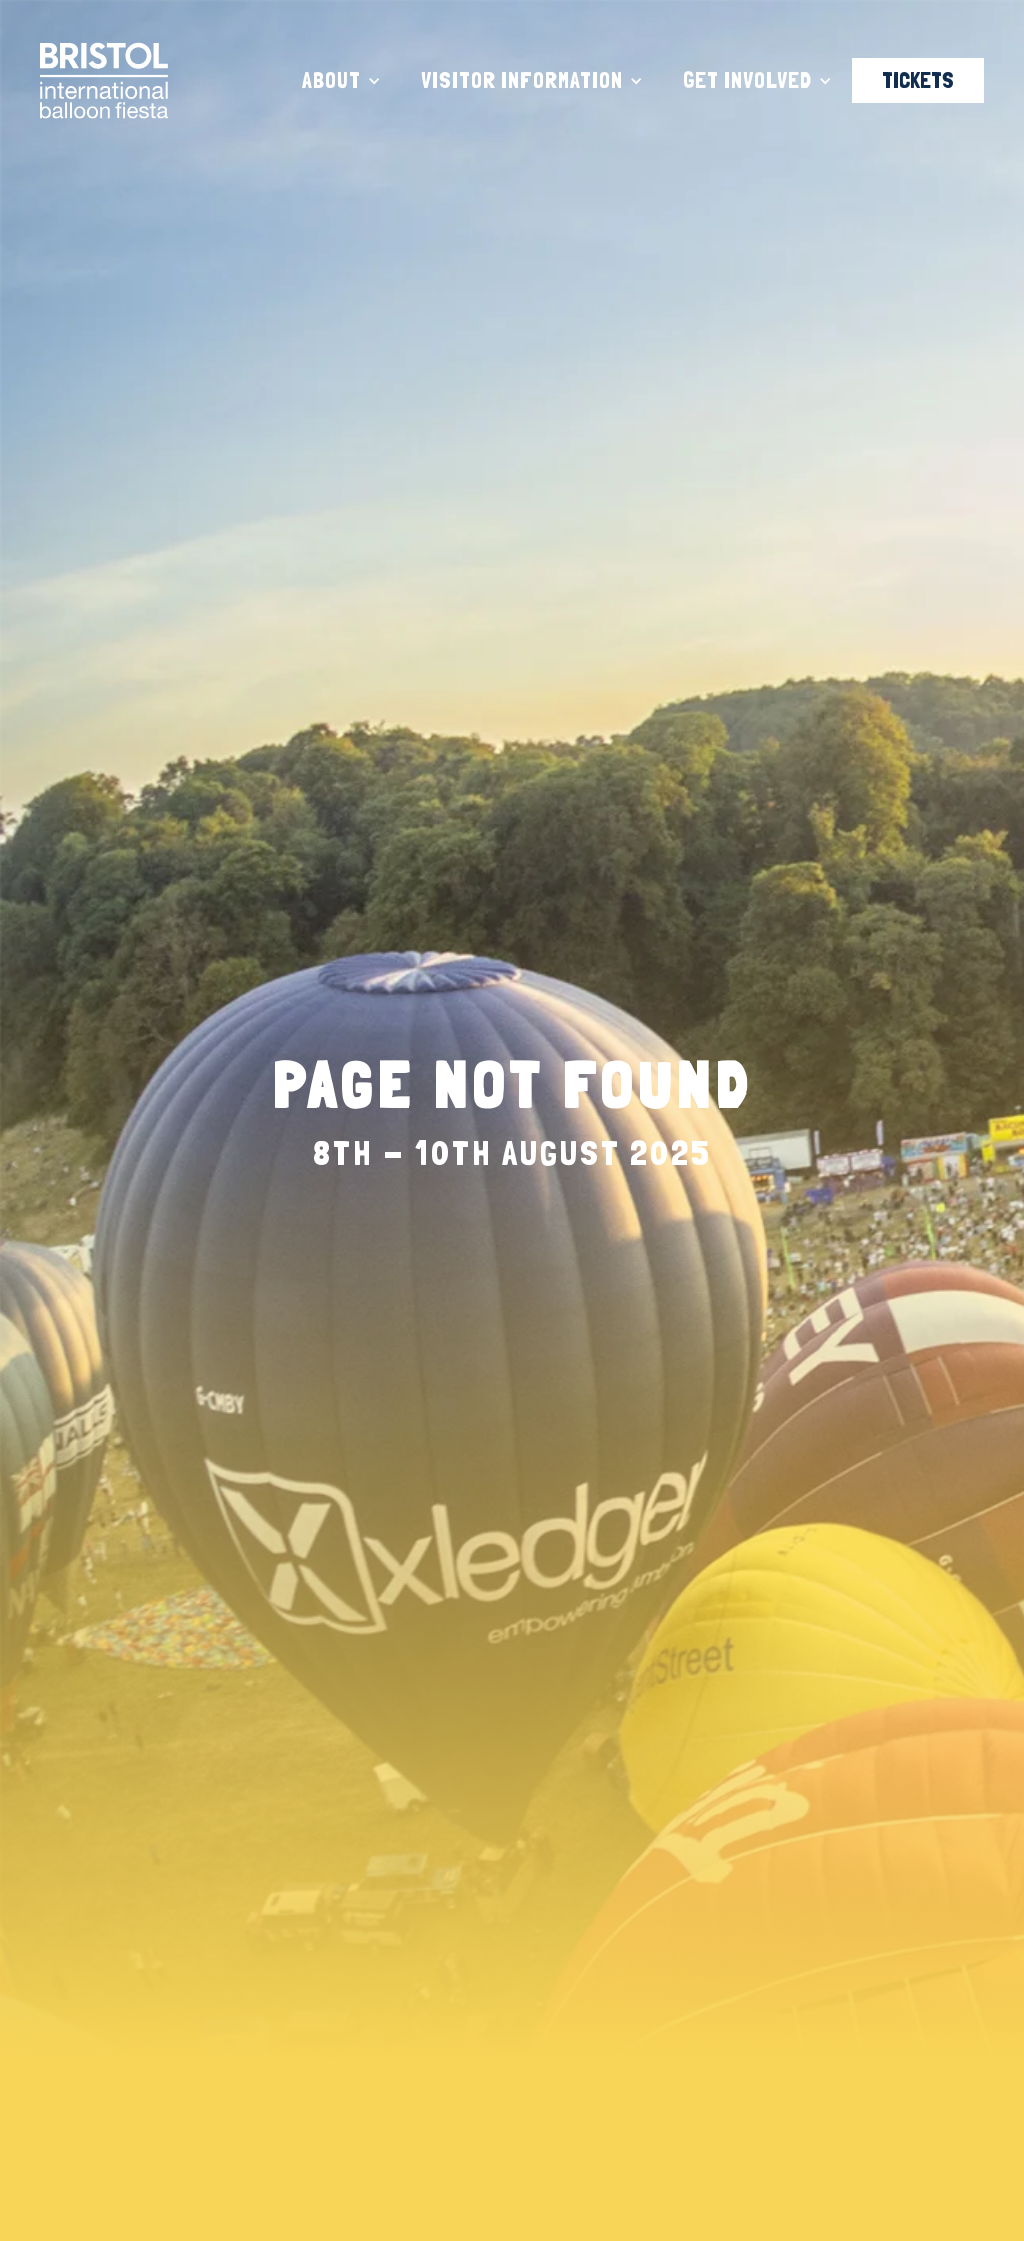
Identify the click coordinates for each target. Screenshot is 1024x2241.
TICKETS (918, 80)
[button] (341, 80)
